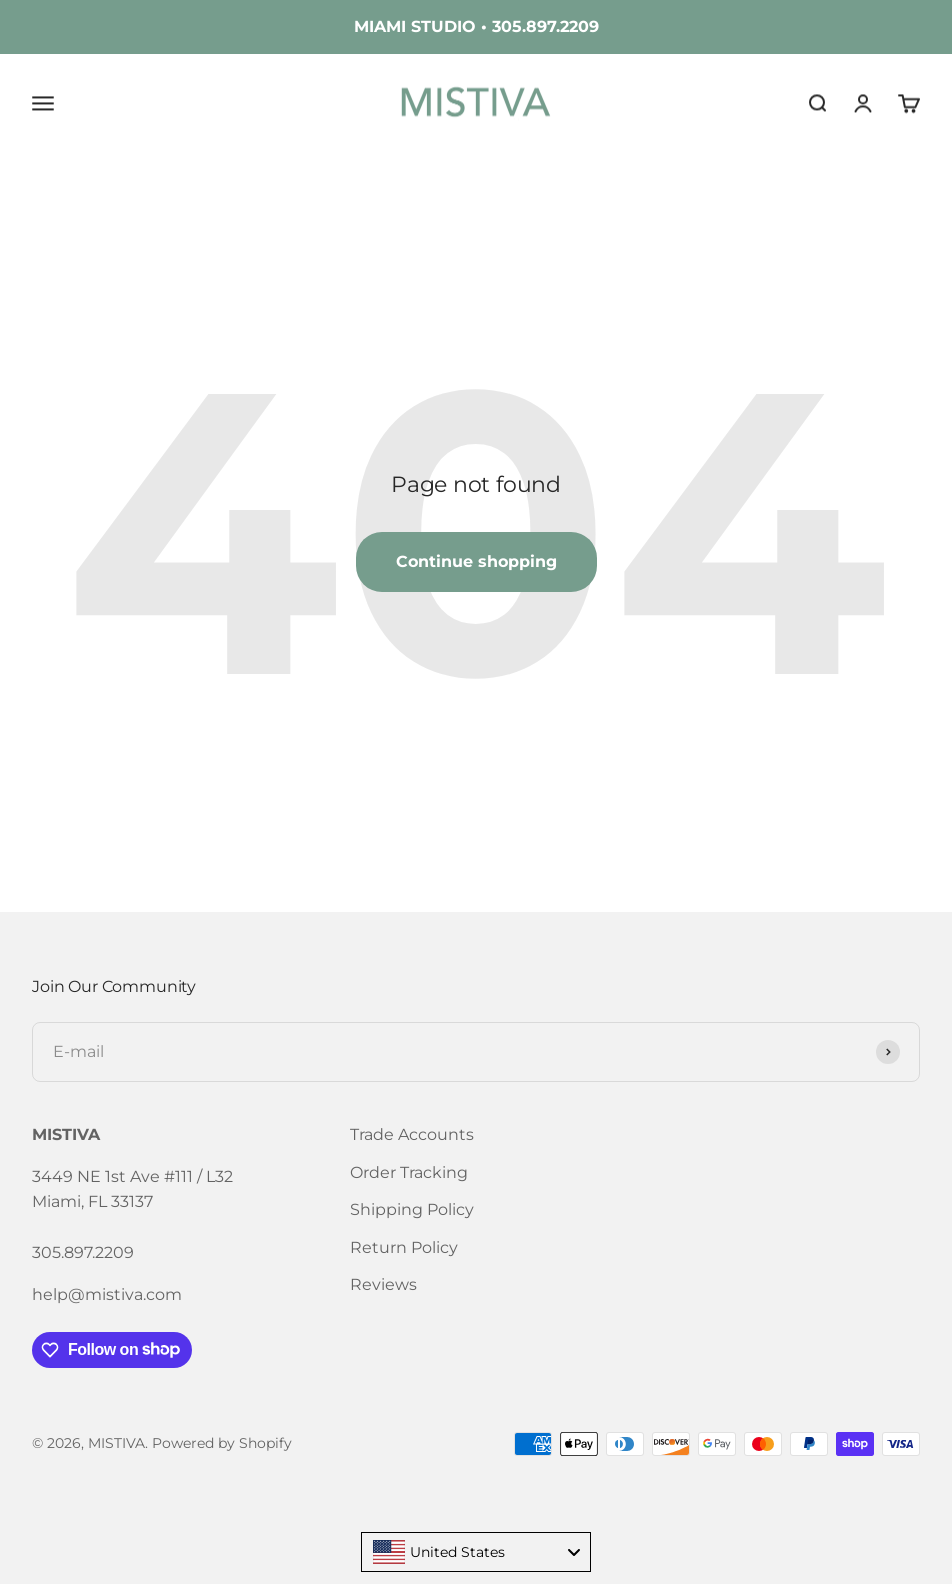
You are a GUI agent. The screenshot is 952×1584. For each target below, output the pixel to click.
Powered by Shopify (222, 1443)
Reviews (383, 1284)
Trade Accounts (412, 1134)
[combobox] (476, 1552)
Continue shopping (476, 561)
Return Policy (404, 1247)
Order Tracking (409, 1172)
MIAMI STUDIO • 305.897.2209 (476, 26)
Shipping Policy (412, 1209)
